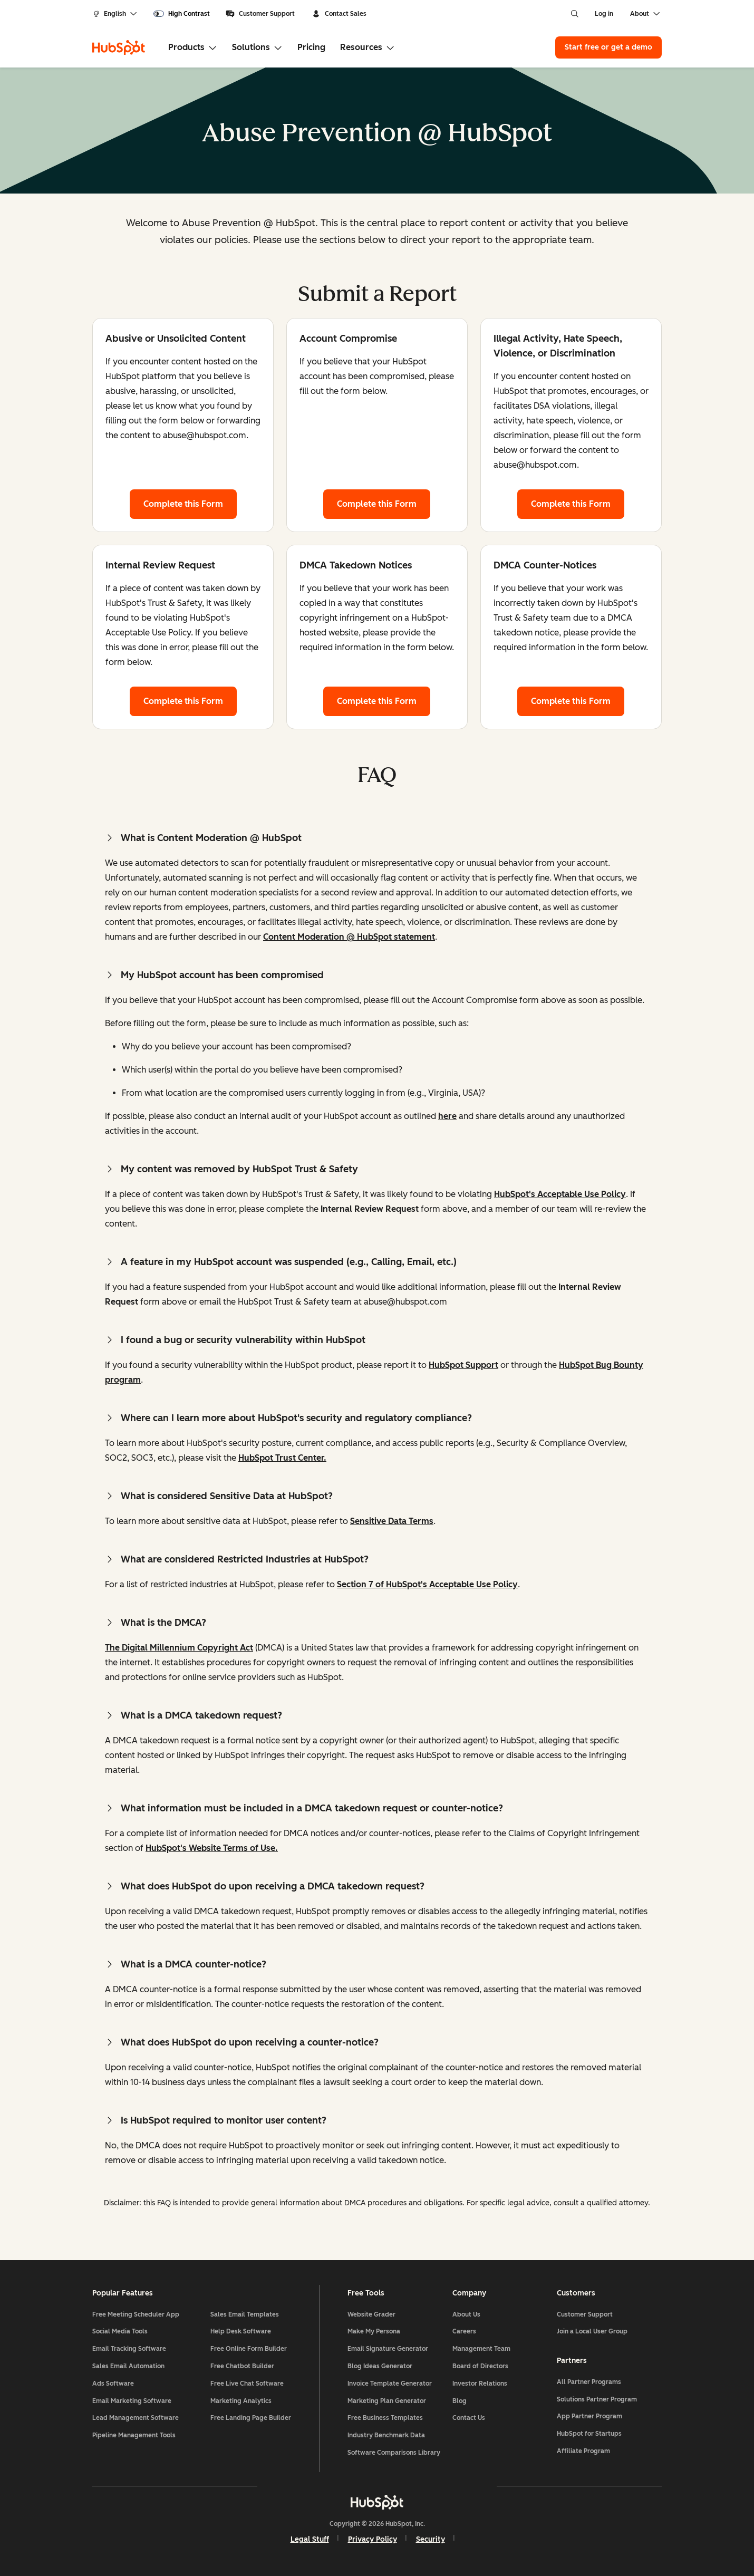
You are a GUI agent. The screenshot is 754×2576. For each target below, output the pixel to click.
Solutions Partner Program (597, 2399)
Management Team (481, 2348)
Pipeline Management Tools (134, 2435)
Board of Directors (480, 2366)
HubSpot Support (463, 1365)
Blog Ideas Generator (379, 2366)
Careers (464, 2331)
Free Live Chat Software (247, 2383)
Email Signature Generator (387, 2348)
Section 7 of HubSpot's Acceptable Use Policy (427, 1584)
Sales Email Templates (244, 2314)
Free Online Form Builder (248, 2348)
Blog (459, 2401)
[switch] (181, 13)
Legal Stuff (310, 2539)
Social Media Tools (120, 2331)
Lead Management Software (135, 2417)
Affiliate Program (583, 2451)
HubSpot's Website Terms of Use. (212, 1848)
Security (430, 2539)
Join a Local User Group (592, 2331)
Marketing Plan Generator (386, 2401)
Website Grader (371, 2314)
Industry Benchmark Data (386, 2435)
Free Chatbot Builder (242, 2366)
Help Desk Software (240, 2331)
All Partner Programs (589, 2382)
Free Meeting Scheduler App (135, 2314)
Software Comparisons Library (393, 2452)
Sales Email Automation (128, 2366)
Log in (604, 13)
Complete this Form (190, 503)
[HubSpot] (118, 47)
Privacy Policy (372, 2539)
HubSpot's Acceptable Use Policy (560, 1194)
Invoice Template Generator (389, 2383)
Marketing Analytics (241, 2401)
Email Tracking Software (129, 2348)
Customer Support (260, 13)
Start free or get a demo (608, 47)
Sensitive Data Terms (391, 1521)
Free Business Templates (385, 2417)
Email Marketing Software (131, 2401)
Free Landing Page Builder (250, 2417)
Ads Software (113, 2383)
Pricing (311, 47)
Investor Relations (479, 2383)
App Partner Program (589, 2416)
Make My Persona (373, 2331)
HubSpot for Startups (589, 2433)
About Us (466, 2314)
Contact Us (468, 2417)
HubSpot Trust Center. (282, 1458)
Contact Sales (339, 13)
